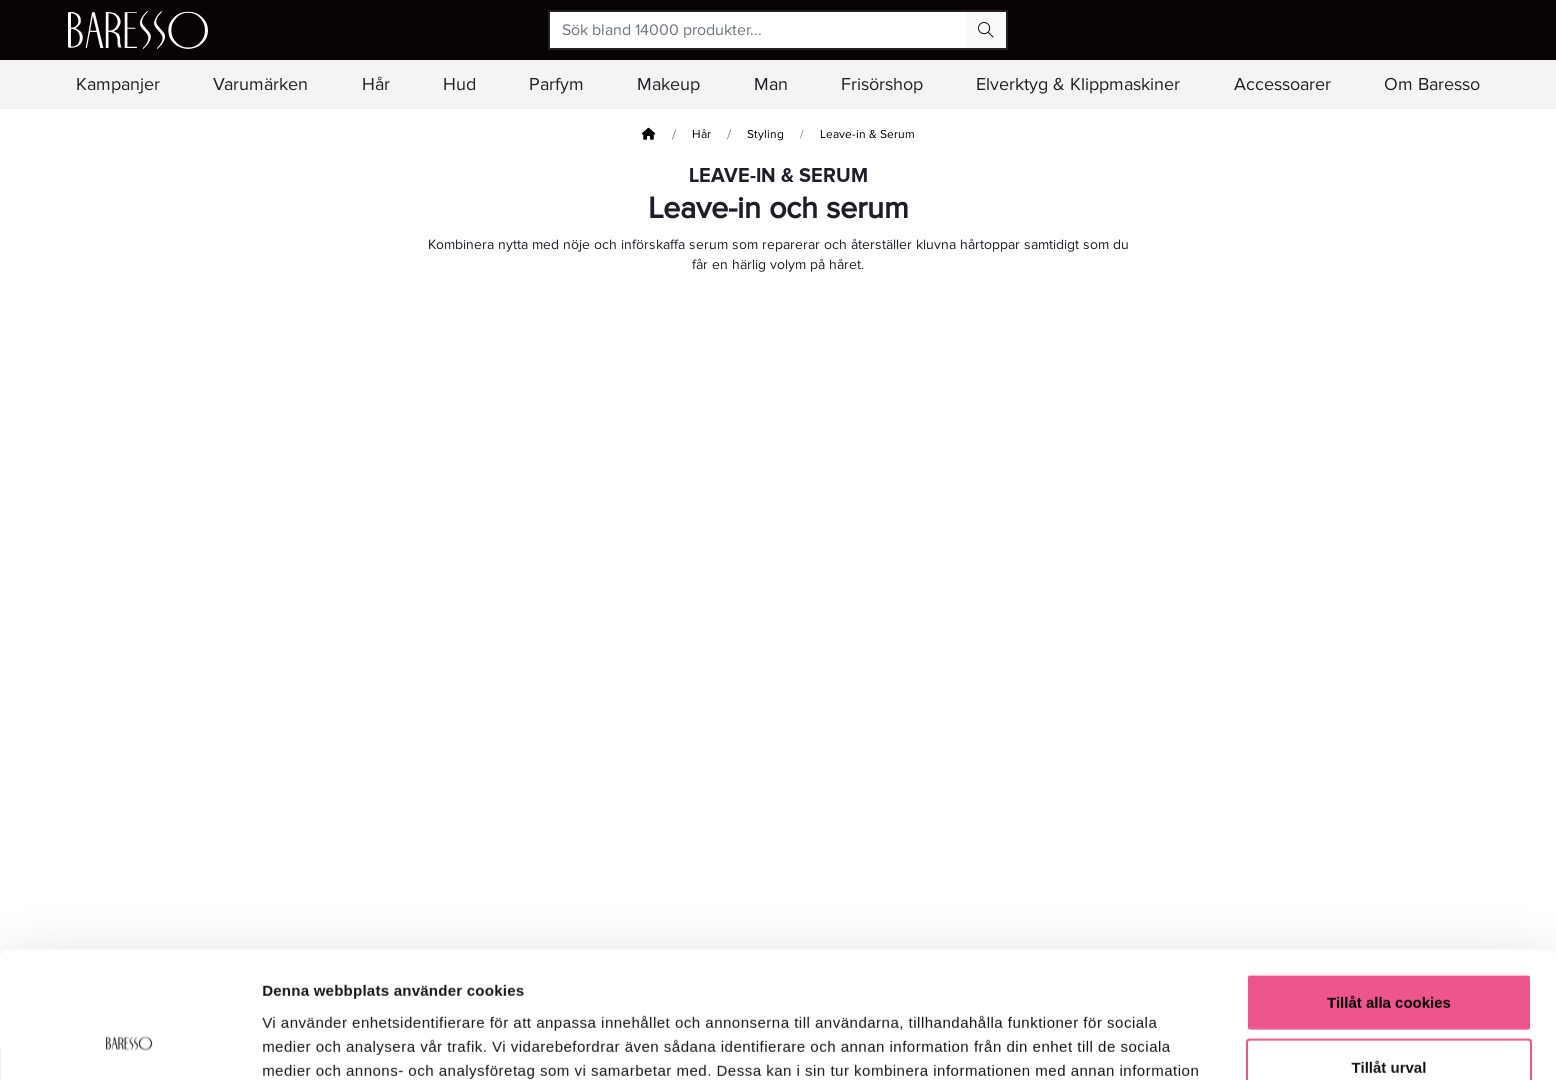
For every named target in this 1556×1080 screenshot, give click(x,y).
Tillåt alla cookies (1389, 883)
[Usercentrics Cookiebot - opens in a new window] (129, 1041)
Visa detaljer (1086, 1040)
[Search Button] (986, 30)
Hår (701, 134)
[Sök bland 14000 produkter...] (758, 30)
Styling (765, 134)
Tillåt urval (1389, 949)
